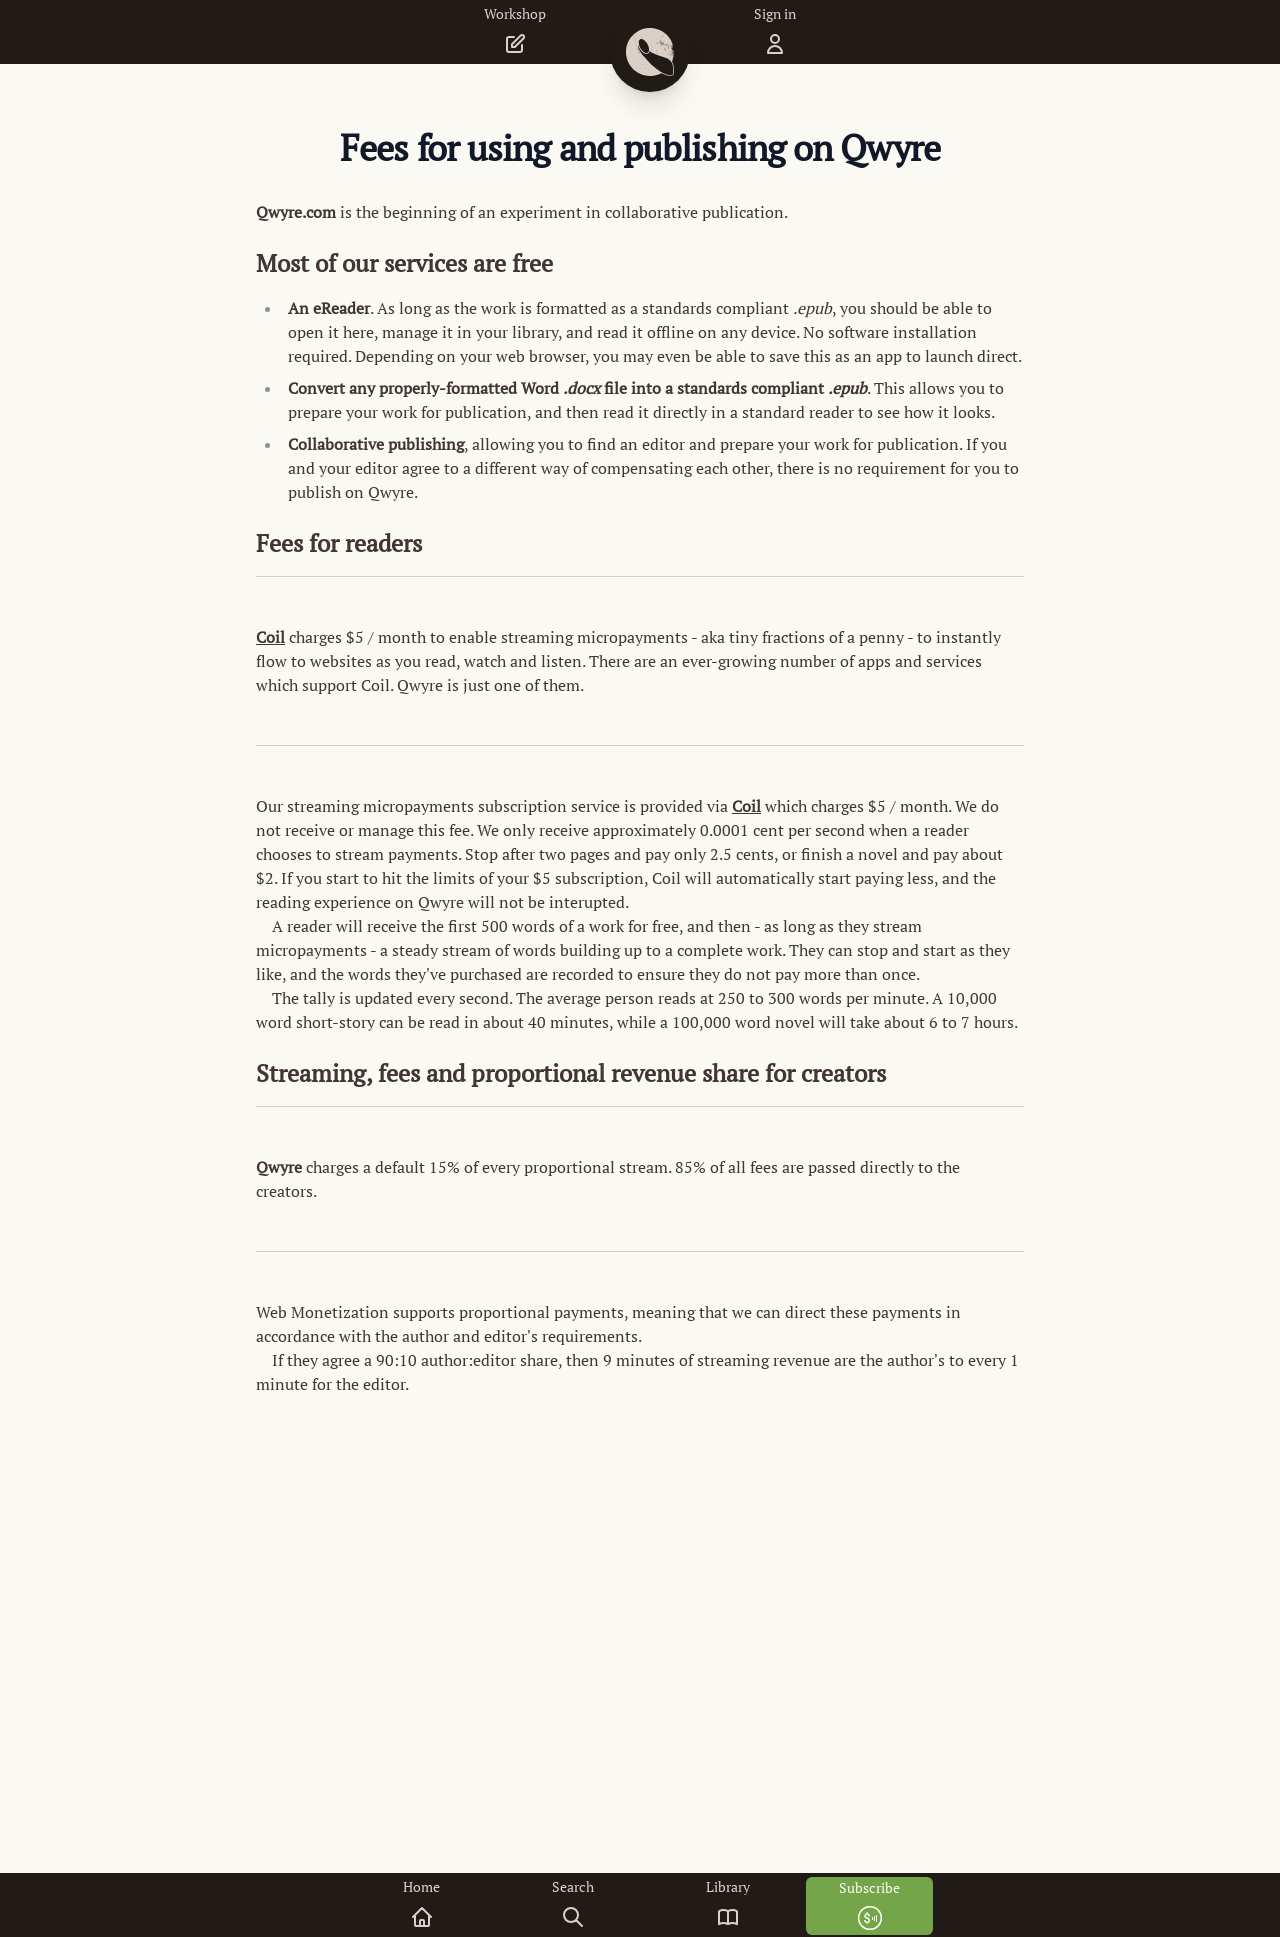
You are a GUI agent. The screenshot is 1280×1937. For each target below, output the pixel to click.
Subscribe (869, 1904)
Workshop (515, 30)
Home (421, 1903)
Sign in (775, 30)
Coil (270, 637)
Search (573, 1903)
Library (728, 1903)
